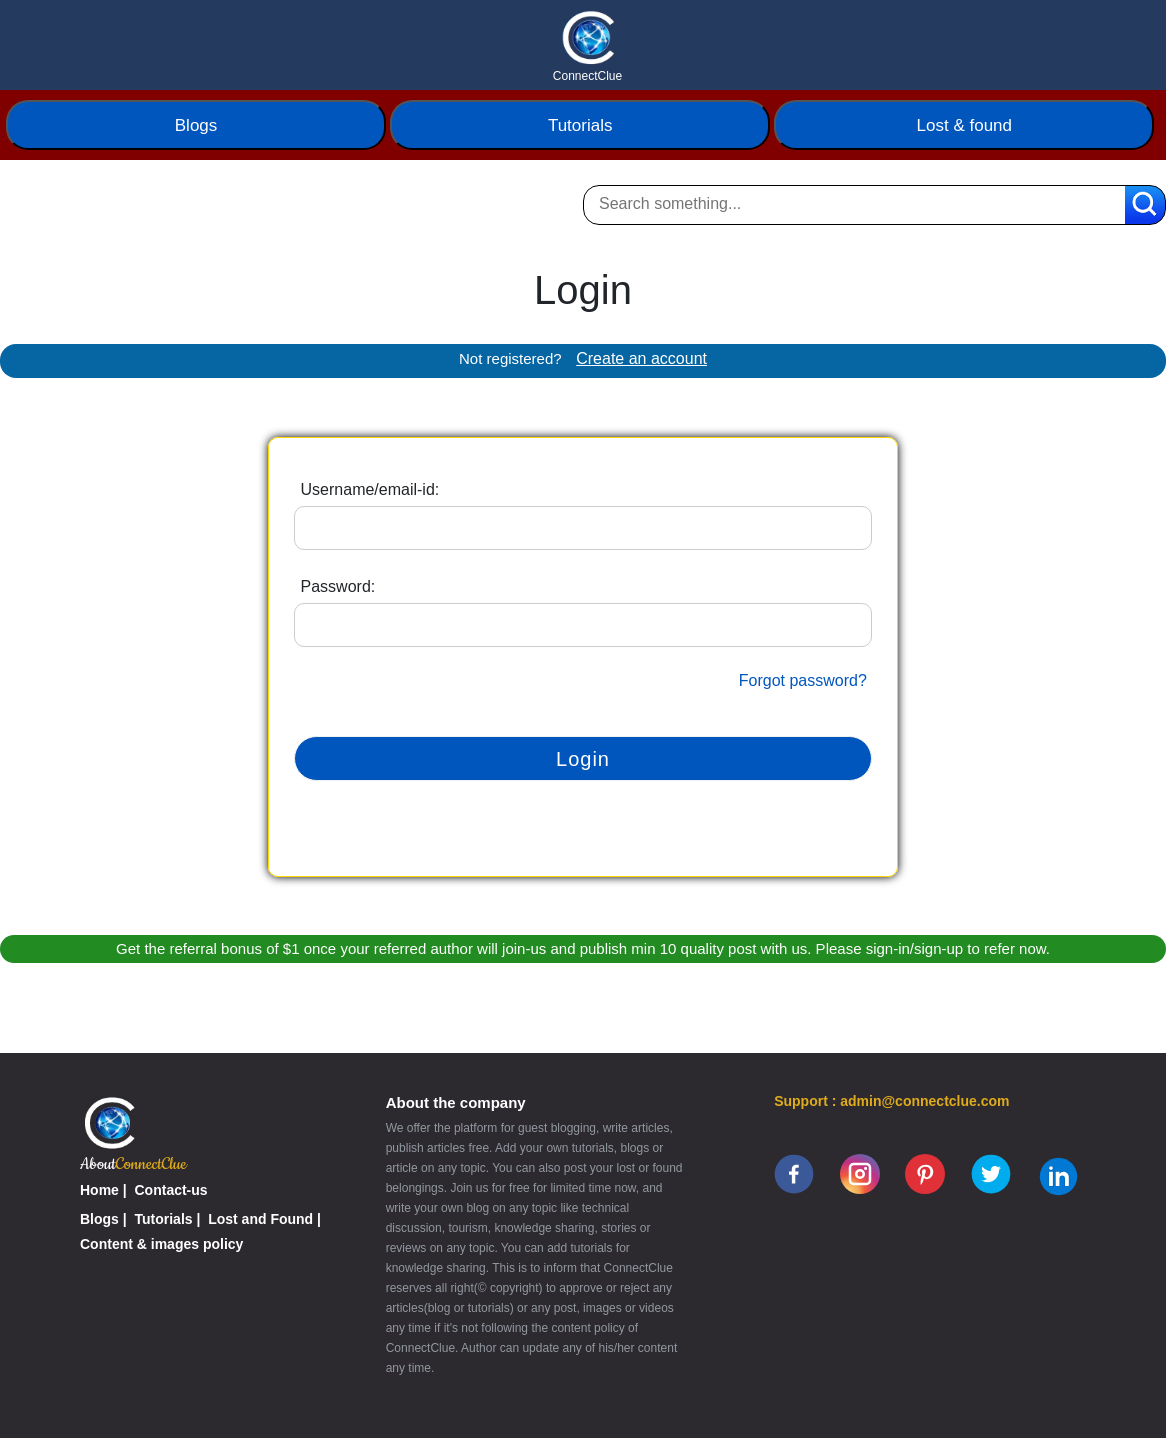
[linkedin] (1058, 1176)
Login (583, 759)
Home (99, 1190)
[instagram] (860, 1173)
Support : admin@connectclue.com (891, 1101)
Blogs (196, 125)
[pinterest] (925, 1173)
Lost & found (964, 125)
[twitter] (991, 1173)
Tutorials (580, 125)
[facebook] (794, 1173)
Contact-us (171, 1190)
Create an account (641, 358)
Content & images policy (161, 1244)
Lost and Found (260, 1219)
